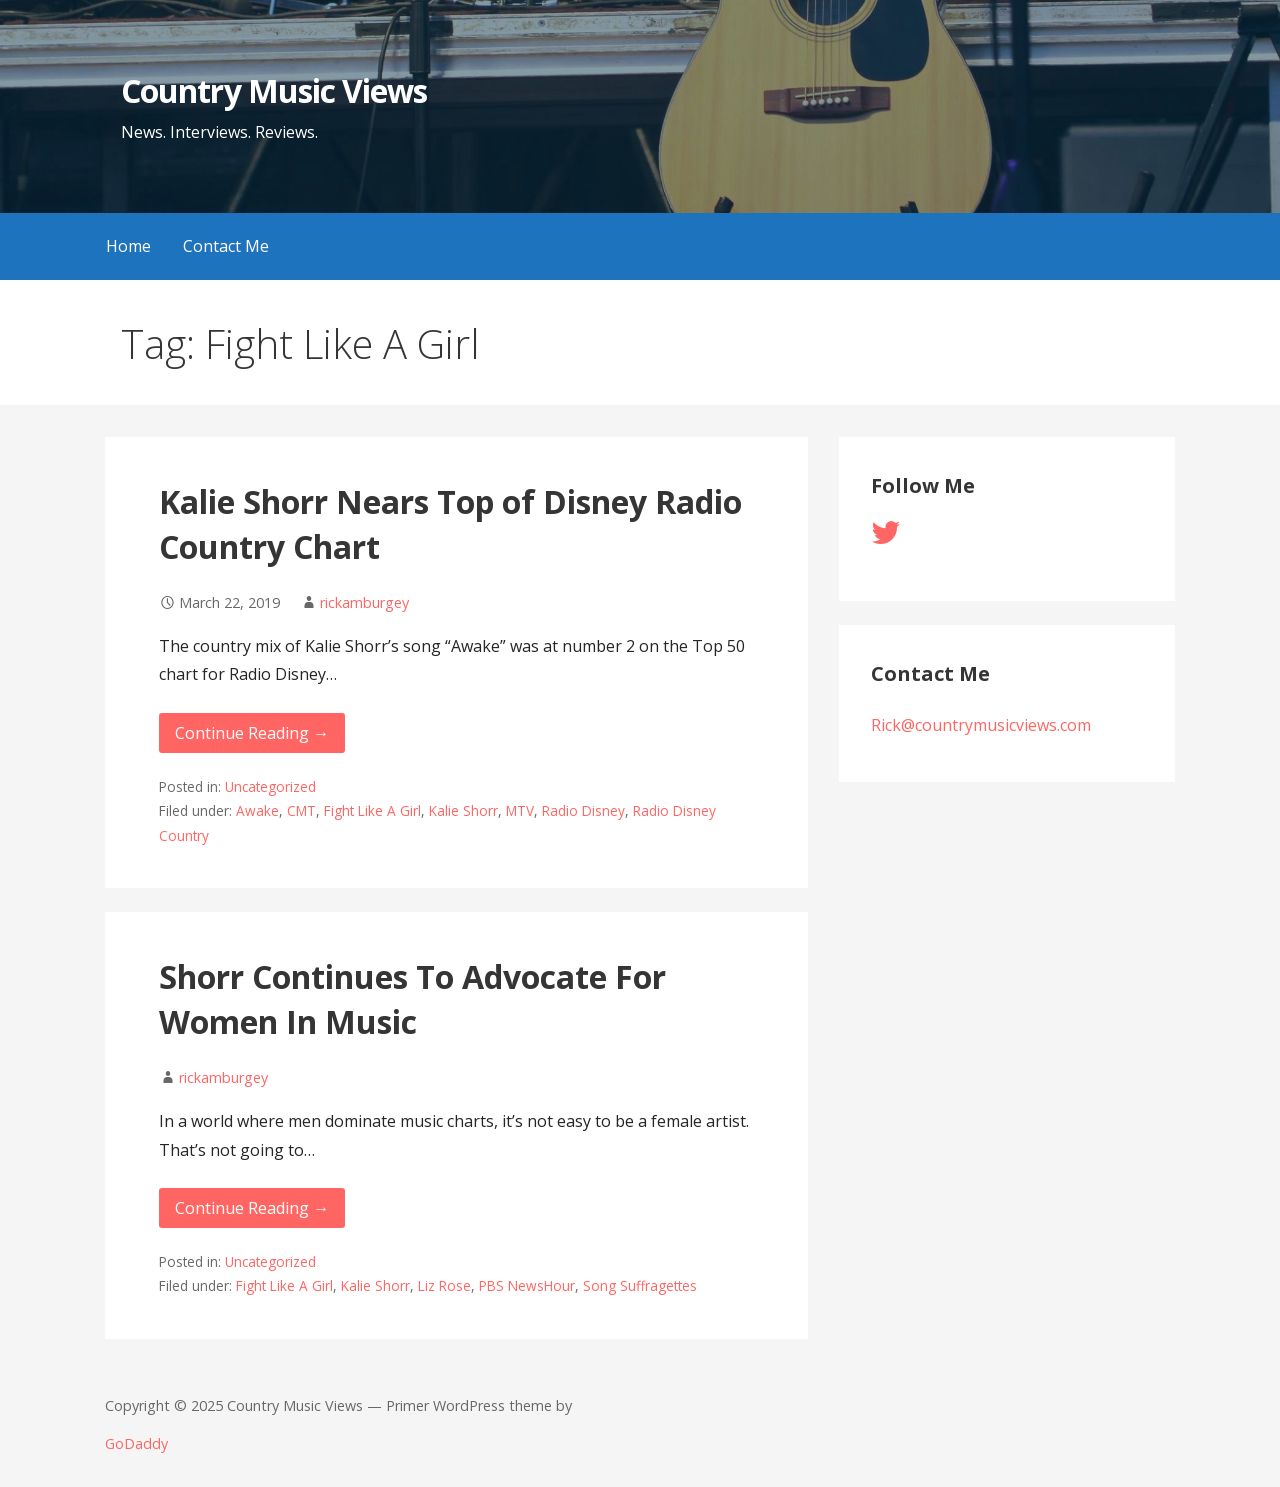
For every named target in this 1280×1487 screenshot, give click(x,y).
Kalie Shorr (463, 810)
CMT (301, 810)
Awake (257, 810)
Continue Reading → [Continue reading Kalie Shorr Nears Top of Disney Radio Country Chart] (252, 733)
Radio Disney (583, 810)
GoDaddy (136, 1443)
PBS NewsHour (527, 1285)
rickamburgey (364, 602)
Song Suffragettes (640, 1285)
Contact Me (226, 246)
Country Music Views (274, 90)
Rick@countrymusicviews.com (981, 725)
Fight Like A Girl (372, 810)
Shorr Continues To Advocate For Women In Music (412, 999)
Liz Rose (444, 1285)
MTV (520, 810)
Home (128, 246)
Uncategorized (270, 786)
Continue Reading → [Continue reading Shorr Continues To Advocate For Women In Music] (252, 1208)
